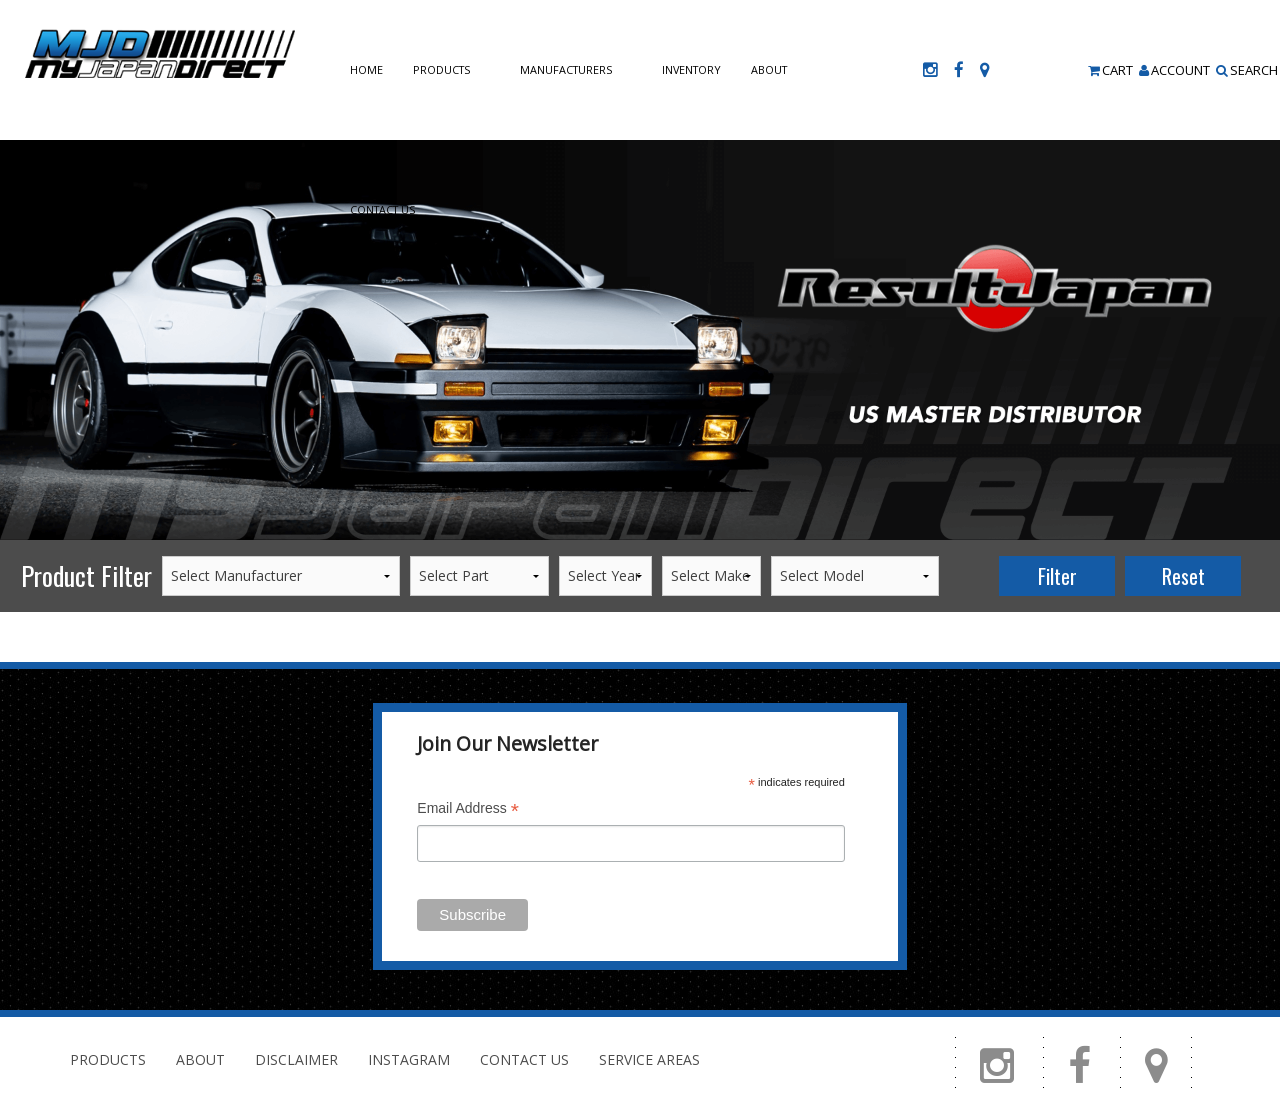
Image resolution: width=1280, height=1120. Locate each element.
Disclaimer (296, 1059)
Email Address (468, 810)
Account (1174, 70)
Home (366, 69)
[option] (640, 340)
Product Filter (86, 575)
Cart (1110, 70)
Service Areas (649, 1059)
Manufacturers (566, 69)
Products (441, 69)
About (769, 69)
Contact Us (382, 209)
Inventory (691, 69)
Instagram (409, 1059)
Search (1247, 70)
